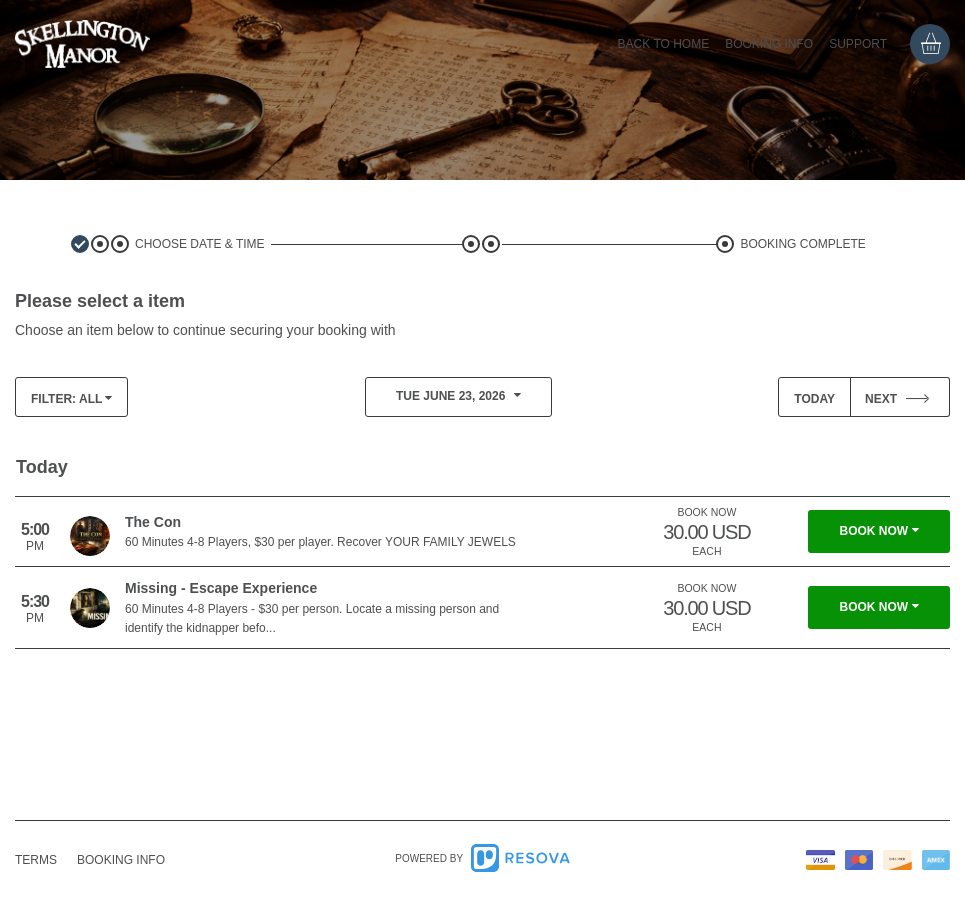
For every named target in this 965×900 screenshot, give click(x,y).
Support (858, 44)
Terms (36, 860)
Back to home (664, 44)
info (121, 860)
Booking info (769, 44)
